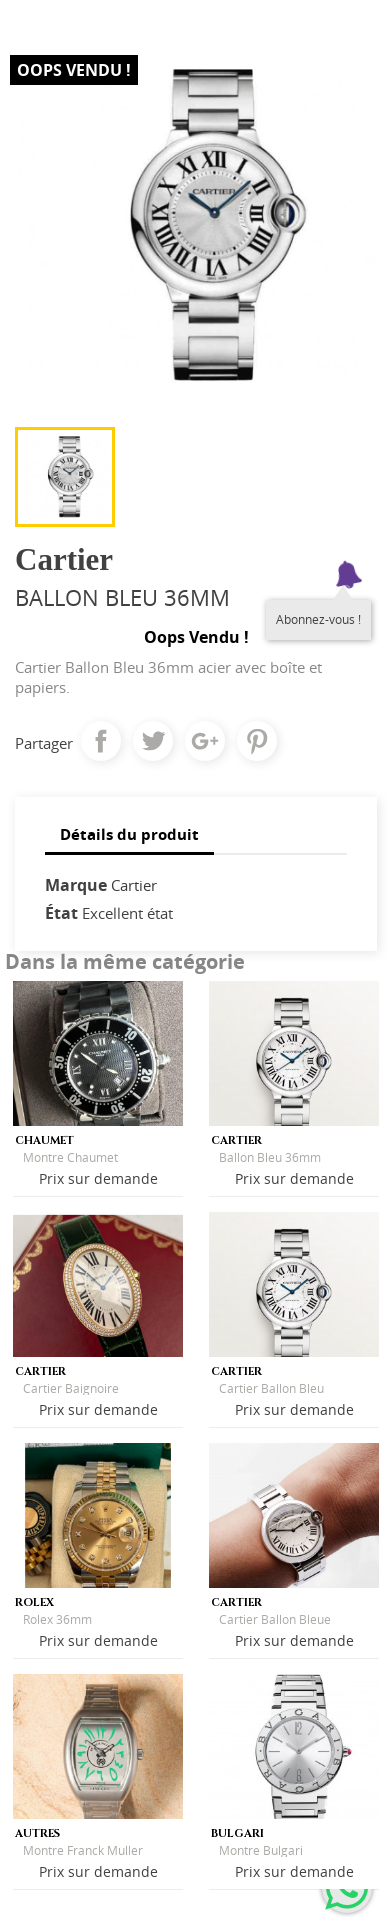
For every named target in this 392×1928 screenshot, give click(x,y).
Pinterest (257, 741)
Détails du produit (129, 834)
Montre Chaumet (70, 1157)
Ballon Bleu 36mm (270, 1157)
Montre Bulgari (261, 1850)
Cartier (134, 885)
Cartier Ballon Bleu (271, 1388)
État (61, 913)
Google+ (205, 741)
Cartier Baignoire (71, 1388)
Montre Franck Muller (83, 1850)
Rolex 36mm (57, 1619)
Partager (101, 741)
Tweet (153, 741)
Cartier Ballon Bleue (275, 1619)
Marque (76, 885)
